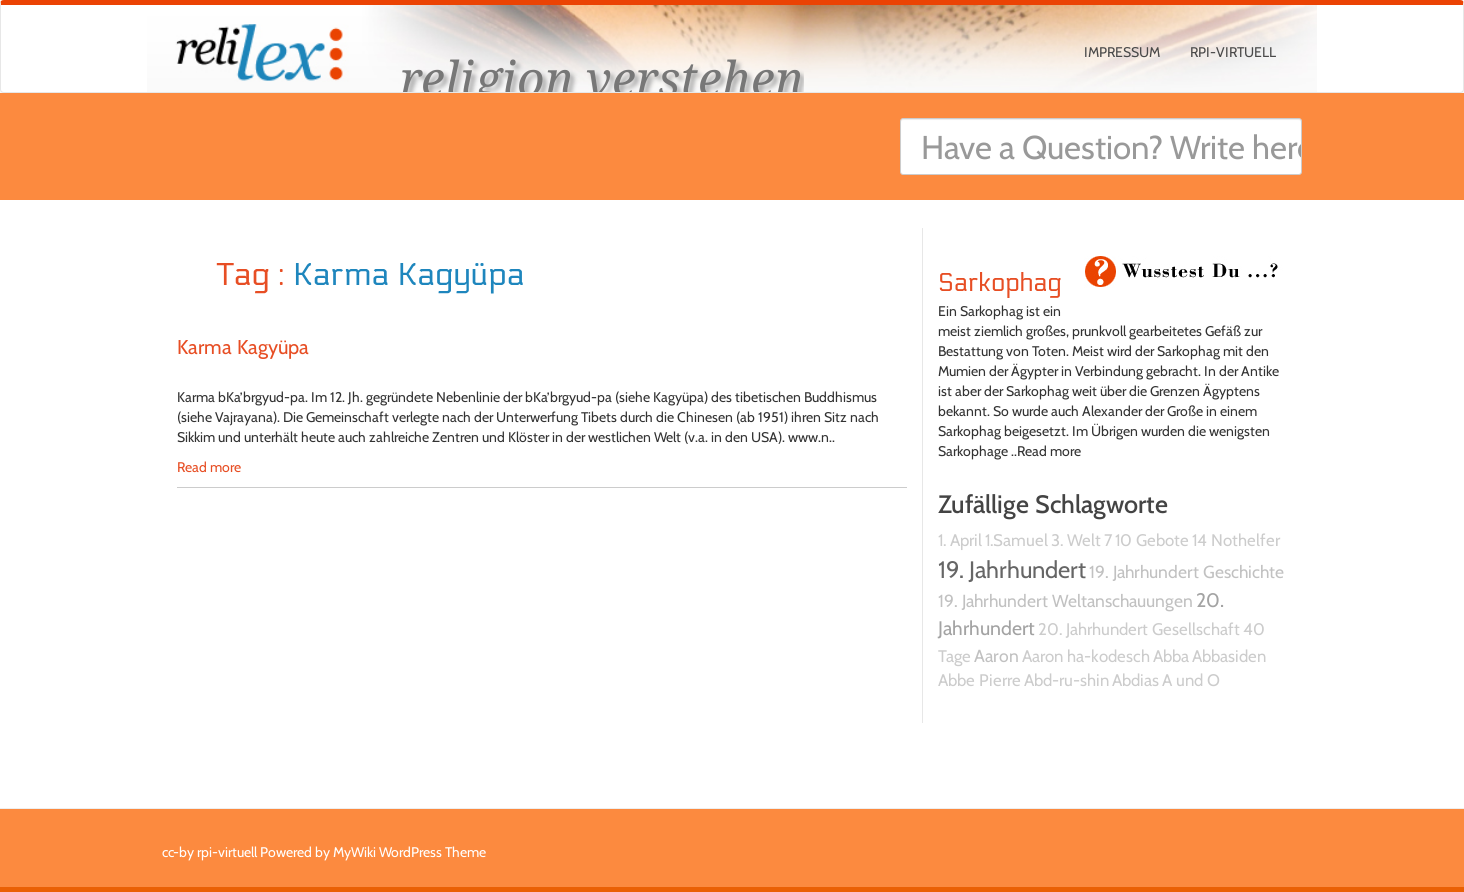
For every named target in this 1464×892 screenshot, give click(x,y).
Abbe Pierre (979, 680)
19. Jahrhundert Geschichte (1186, 571)
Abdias (1135, 680)
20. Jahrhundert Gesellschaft (1139, 629)
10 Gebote (1152, 540)
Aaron (996, 655)
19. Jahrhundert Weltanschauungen (1065, 600)
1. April (960, 540)
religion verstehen (602, 77)
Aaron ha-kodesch (1086, 656)
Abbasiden (1229, 656)
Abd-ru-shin (1066, 680)
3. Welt (1076, 540)
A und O (1191, 680)
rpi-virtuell (1233, 52)
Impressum (1122, 52)
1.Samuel (1016, 540)
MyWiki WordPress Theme (409, 852)
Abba (1171, 656)
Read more (209, 467)
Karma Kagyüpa (243, 347)
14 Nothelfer (1236, 540)
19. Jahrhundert (1012, 569)
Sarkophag (1000, 283)
